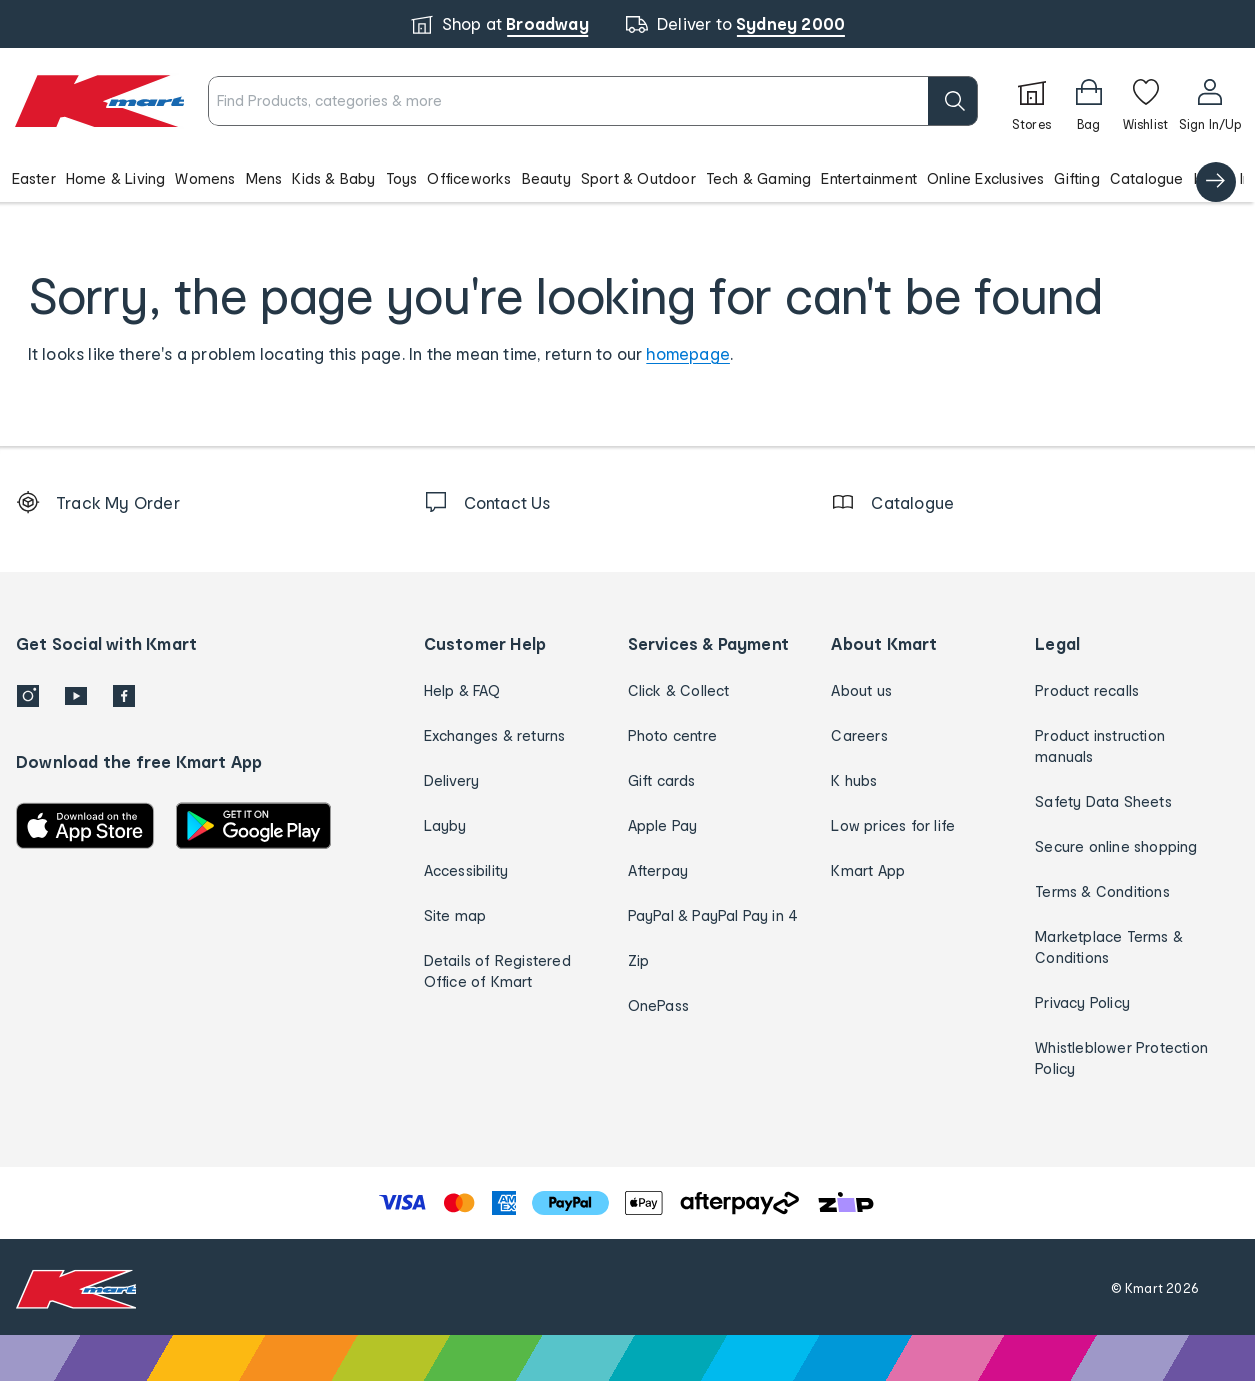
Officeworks (469, 178)
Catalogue (1147, 178)
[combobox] (592, 101)
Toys (402, 178)
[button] (627, 178)
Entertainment (869, 178)
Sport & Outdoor (638, 178)
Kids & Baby (333, 178)
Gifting (1076, 178)
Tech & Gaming (759, 178)
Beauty (546, 178)
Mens (264, 178)
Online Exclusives (985, 178)
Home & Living (116, 178)
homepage (688, 353)
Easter (34, 178)
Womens (205, 178)
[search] (953, 101)
